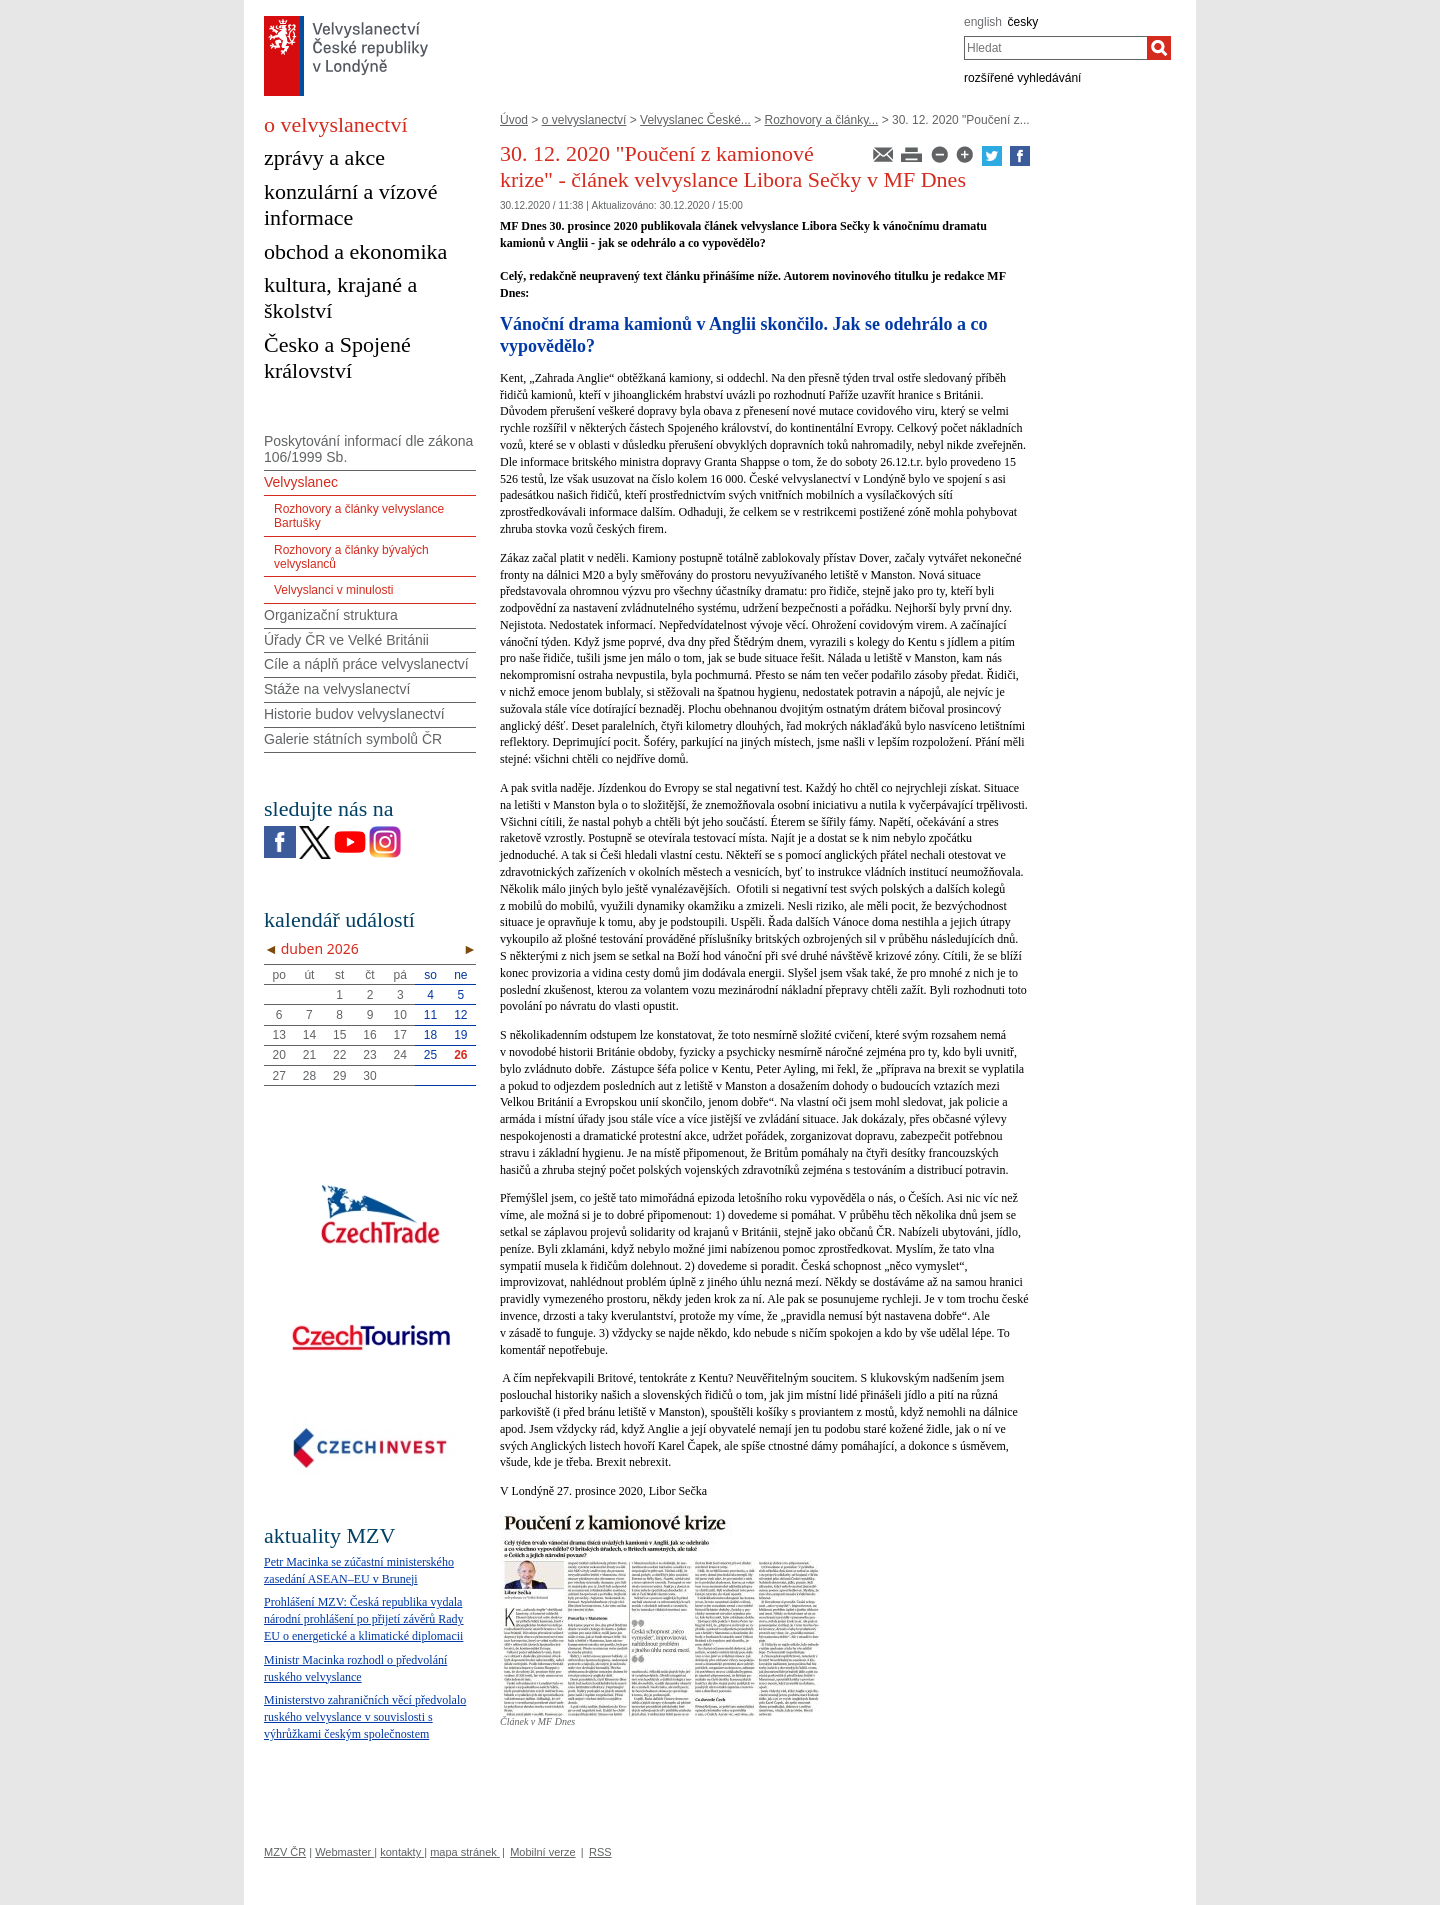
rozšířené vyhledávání (1022, 78)
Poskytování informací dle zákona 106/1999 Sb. (368, 449)
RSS (600, 1852)
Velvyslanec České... (695, 120)
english (983, 22)
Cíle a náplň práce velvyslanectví (366, 664)
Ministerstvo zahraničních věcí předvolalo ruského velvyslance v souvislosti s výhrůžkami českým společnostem (365, 1717)
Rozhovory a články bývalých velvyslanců (351, 557)
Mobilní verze (542, 1852)
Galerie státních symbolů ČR (353, 739)
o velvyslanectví (584, 120)
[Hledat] (1159, 48)
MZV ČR (285, 1852)
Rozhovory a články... (822, 120)
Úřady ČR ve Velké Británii (346, 640)
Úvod (514, 120)
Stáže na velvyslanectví (337, 689)
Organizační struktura (331, 615)
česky (1023, 22)
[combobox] (1055, 48)
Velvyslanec (301, 482)
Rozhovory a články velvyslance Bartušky (359, 516)
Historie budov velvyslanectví (354, 714)
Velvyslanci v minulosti (333, 590)
